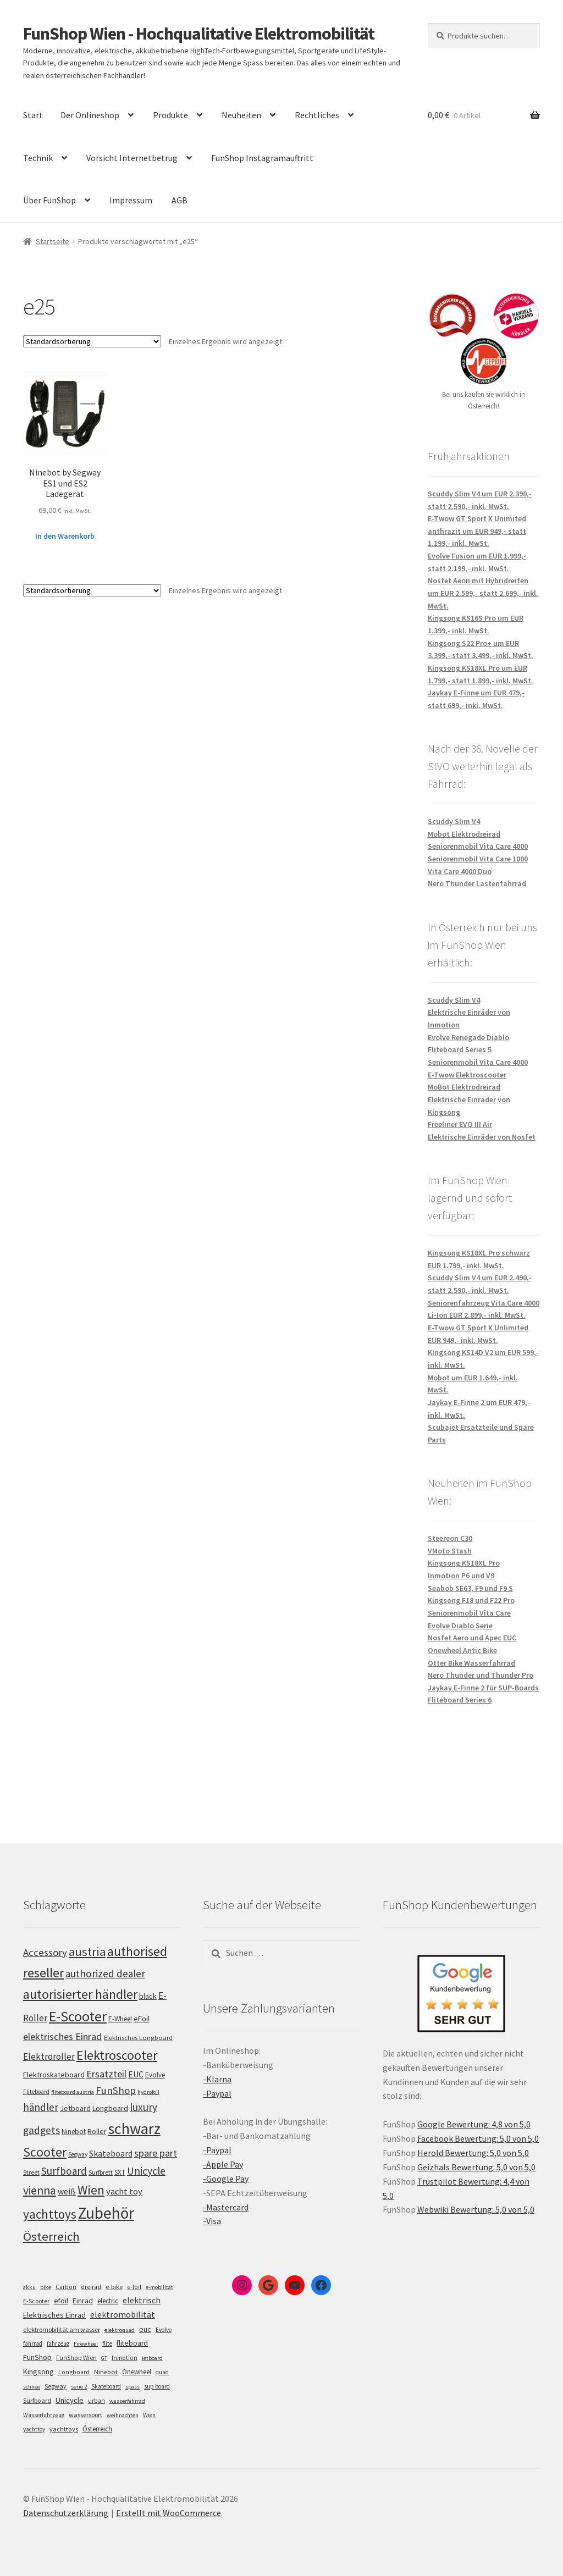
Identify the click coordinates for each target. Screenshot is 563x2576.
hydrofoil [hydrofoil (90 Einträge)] (148, 2092)
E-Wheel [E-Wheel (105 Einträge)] (120, 2019)
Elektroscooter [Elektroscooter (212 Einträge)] (116, 2055)
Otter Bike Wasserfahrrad (471, 1663)
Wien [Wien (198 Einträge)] (91, 2190)
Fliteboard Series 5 (460, 1049)
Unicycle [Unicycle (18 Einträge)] (70, 2400)
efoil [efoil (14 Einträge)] (61, 2301)
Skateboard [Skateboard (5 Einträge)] (106, 2386)
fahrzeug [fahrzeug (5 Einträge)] (58, 2343)
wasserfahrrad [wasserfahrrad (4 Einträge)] (127, 2400)
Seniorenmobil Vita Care (469, 1613)
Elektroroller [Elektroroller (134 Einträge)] (49, 2056)
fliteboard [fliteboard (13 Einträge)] (132, 2343)
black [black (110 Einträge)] (148, 1996)
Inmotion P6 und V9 (461, 1575)
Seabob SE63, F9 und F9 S (470, 1588)
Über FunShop (49, 200)
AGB (179, 200)
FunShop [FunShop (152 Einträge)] (116, 2090)
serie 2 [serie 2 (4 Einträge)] (79, 2386)
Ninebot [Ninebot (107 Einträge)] (74, 2131)
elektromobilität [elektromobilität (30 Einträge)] (122, 2314)
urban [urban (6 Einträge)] (96, 2400)
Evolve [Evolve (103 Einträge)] (155, 2075)
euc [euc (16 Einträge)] (145, 2329)
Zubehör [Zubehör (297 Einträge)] (106, 2213)
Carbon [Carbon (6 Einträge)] (66, 2287)
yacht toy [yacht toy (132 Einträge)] (124, 2191)
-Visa (212, 2220)
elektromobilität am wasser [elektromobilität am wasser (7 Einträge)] (61, 2329)
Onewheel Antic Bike (462, 1650)
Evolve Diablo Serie (460, 1625)
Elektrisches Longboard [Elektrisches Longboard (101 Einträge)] (138, 2037)
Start (33, 114)
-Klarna (217, 2079)
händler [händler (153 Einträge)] (40, 2107)
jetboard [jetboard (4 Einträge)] (152, 2358)
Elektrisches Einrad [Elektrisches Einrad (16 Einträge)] (54, 2315)
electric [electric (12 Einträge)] (107, 2301)
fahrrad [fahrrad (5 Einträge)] (32, 2343)
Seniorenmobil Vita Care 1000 (478, 859)
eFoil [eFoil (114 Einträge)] (142, 2019)
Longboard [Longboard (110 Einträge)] (110, 2108)
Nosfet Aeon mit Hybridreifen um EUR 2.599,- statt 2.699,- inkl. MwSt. (483, 593)
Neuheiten (241, 114)
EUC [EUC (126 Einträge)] (135, 2074)
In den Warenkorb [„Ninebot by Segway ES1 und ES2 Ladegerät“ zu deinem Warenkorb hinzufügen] (65, 536)
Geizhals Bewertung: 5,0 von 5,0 (476, 2167)
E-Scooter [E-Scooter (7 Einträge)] (36, 2301)
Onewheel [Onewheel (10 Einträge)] (136, 2371)
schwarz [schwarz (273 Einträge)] (134, 2128)
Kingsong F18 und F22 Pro (471, 1600)
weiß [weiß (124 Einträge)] (67, 2191)
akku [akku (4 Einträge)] (29, 2287)
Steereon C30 (450, 1538)
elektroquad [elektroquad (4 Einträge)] (119, 2330)
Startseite (52, 241)
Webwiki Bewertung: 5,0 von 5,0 (475, 2209)
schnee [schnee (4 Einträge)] (31, 2386)
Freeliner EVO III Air (460, 1124)
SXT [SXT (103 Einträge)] (119, 2172)
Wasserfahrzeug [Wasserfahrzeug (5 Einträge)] (43, 2415)
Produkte (170, 114)
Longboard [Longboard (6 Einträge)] (74, 2372)
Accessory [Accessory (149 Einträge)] (45, 1952)
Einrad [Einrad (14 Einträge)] (83, 2301)
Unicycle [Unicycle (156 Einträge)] (146, 2170)
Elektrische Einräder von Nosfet (482, 1137)
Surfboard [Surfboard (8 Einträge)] (37, 2400)
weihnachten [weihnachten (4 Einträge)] (123, 2415)
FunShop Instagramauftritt (262, 157)
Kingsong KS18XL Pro (464, 1563)
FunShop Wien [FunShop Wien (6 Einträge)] (76, 2358)
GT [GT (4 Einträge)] (104, 2358)
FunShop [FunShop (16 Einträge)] (37, 2357)
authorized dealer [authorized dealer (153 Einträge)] (105, 1973)
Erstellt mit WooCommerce (168, 2512)
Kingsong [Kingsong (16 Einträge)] (38, 2371)
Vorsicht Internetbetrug (132, 157)
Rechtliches (317, 114)
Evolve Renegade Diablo (468, 1037)
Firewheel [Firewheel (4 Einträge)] (86, 2343)
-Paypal (217, 2093)
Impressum (130, 200)
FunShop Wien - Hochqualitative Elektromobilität (198, 34)
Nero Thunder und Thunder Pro (480, 1675)
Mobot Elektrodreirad (464, 834)
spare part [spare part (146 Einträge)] (155, 2153)
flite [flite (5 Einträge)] (107, 2343)
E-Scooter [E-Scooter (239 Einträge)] (78, 2016)
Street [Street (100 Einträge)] (31, 2172)
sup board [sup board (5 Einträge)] (157, 2386)
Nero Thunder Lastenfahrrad (477, 883)
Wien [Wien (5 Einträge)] (149, 2415)
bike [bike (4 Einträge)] (45, 2287)
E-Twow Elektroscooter (467, 1075)
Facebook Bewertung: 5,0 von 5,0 (478, 2138)
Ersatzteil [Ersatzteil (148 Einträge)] (106, 2074)
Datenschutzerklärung (65, 2512)
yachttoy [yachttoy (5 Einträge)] (34, 2429)
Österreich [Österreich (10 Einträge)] (97, 2429)
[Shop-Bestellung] (92, 341)
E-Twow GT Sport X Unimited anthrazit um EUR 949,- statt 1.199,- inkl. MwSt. (477, 530)
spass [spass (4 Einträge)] (132, 2386)
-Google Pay (226, 2178)
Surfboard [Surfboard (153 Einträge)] (64, 2170)
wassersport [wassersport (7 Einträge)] (85, 2415)
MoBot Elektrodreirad (464, 1087)
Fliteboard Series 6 (460, 1700)
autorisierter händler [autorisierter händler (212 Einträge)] (80, 1994)
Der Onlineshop (89, 114)
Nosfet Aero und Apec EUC (472, 1638)
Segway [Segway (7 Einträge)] (56, 2386)
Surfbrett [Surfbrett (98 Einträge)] (101, 2172)
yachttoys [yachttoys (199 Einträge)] (49, 2214)
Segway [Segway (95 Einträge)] (77, 2154)
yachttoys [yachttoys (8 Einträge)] (63, 2429)
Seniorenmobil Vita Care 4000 (478, 846)
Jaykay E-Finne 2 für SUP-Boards (483, 1688)
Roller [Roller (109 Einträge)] (96, 2131)
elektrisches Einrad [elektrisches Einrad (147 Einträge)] (62, 2036)
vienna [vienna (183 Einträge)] (39, 2190)
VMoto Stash (450, 1551)
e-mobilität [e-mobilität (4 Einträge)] (159, 2287)
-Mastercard (226, 2207)
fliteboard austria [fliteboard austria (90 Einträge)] (72, 2092)
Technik (38, 157)
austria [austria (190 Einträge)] (87, 1951)
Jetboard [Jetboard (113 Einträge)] (75, 2108)
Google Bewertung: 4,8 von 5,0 (474, 2124)
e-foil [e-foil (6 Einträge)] (134, 2287)
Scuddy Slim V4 (454, 821)
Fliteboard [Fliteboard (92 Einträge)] (36, 2092)
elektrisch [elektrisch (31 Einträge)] (142, 2300)
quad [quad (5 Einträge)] (162, 2372)
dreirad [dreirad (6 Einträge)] (91, 2287)
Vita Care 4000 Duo (460, 871)
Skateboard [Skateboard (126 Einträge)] (111, 2153)
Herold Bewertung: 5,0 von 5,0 (473, 2152)
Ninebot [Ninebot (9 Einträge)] (106, 2372)
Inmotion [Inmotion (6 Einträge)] (124, 2358)
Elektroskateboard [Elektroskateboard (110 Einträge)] (54, 2075)
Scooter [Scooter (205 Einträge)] (45, 2152)
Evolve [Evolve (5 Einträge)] (164, 2330)
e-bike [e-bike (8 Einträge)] (114, 2286)
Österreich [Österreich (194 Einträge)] (51, 2236)
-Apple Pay (223, 2164)
